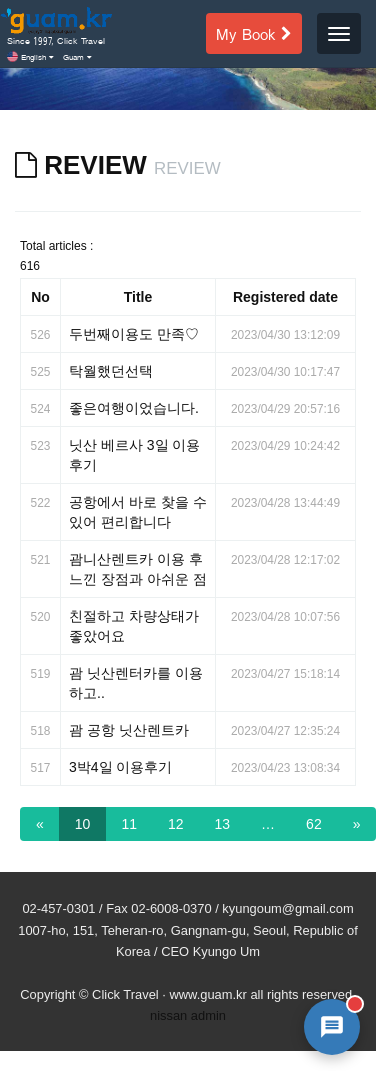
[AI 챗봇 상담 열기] (332, 1027)
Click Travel (125, 994)
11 (129, 824)
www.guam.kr (207, 994)
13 (223, 824)
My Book (254, 33)
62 (314, 824)
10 (83, 824)
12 (176, 824)
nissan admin (188, 1015)
